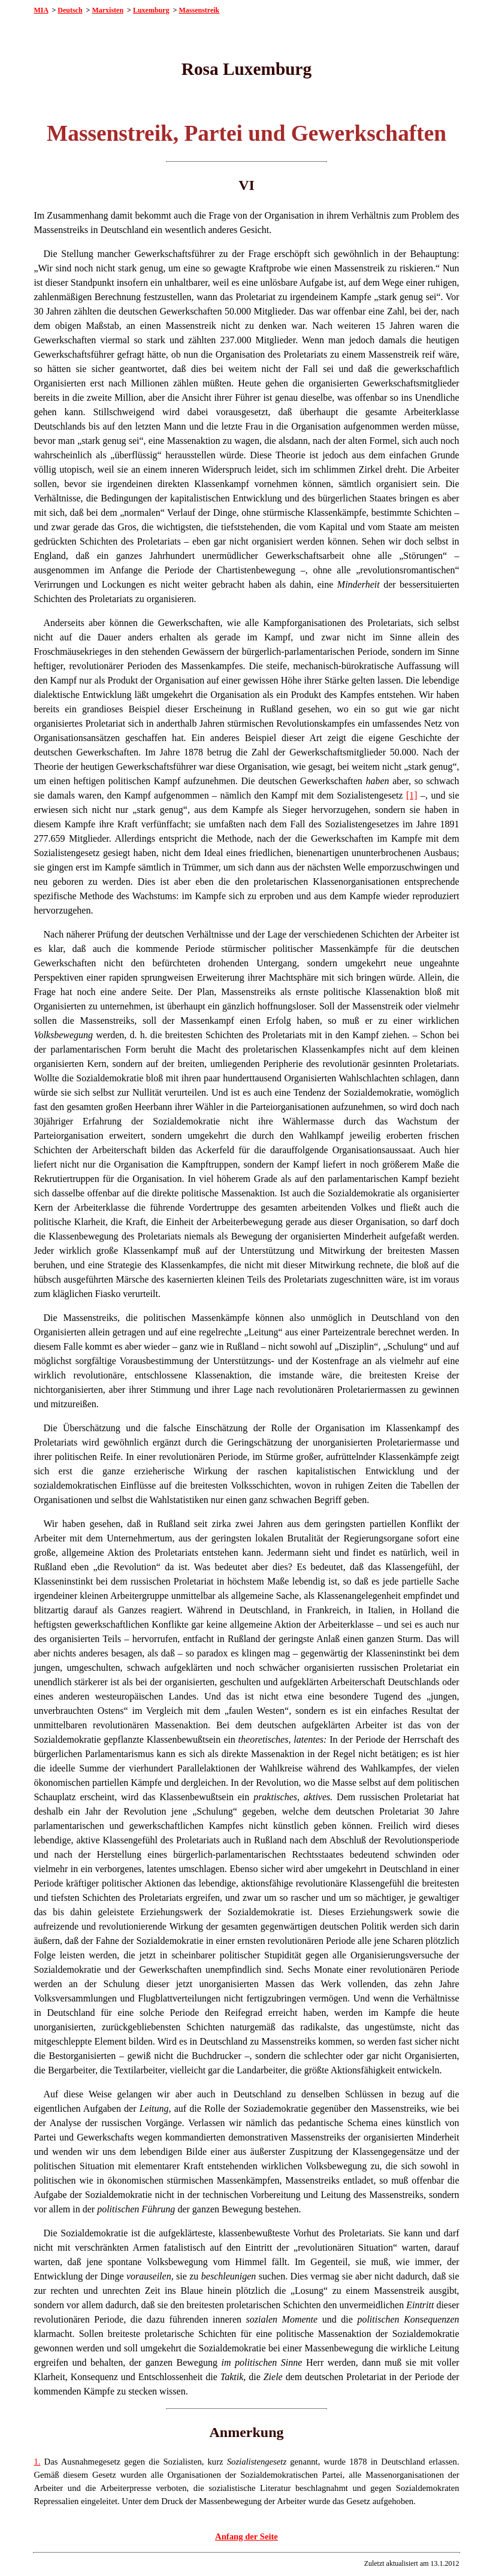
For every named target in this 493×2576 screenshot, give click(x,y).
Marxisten (107, 10)
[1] (412, 795)
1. (37, 2461)
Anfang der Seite (246, 2536)
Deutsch (70, 10)
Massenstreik (199, 10)
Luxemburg (151, 10)
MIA (41, 10)
